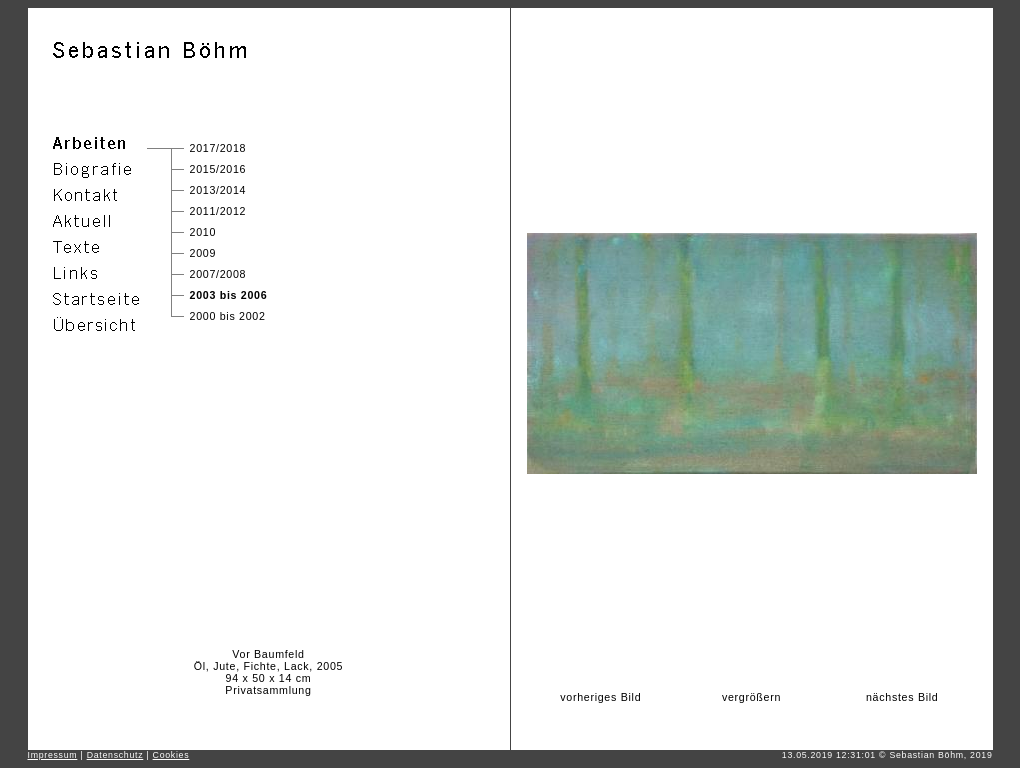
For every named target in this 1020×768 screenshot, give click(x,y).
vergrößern (751, 697)
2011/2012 (218, 211)
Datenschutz (115, 755)
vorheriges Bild (600, 697)
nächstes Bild (902, 697)
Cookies (171, 755)
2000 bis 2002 (228, 316)
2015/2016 (218, 169)
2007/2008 (218, 274)
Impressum (53, 755)
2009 (203, 253)
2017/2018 (218, 148)
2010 (203, 232)
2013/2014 (218, 190)
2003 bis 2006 (229, 295)
